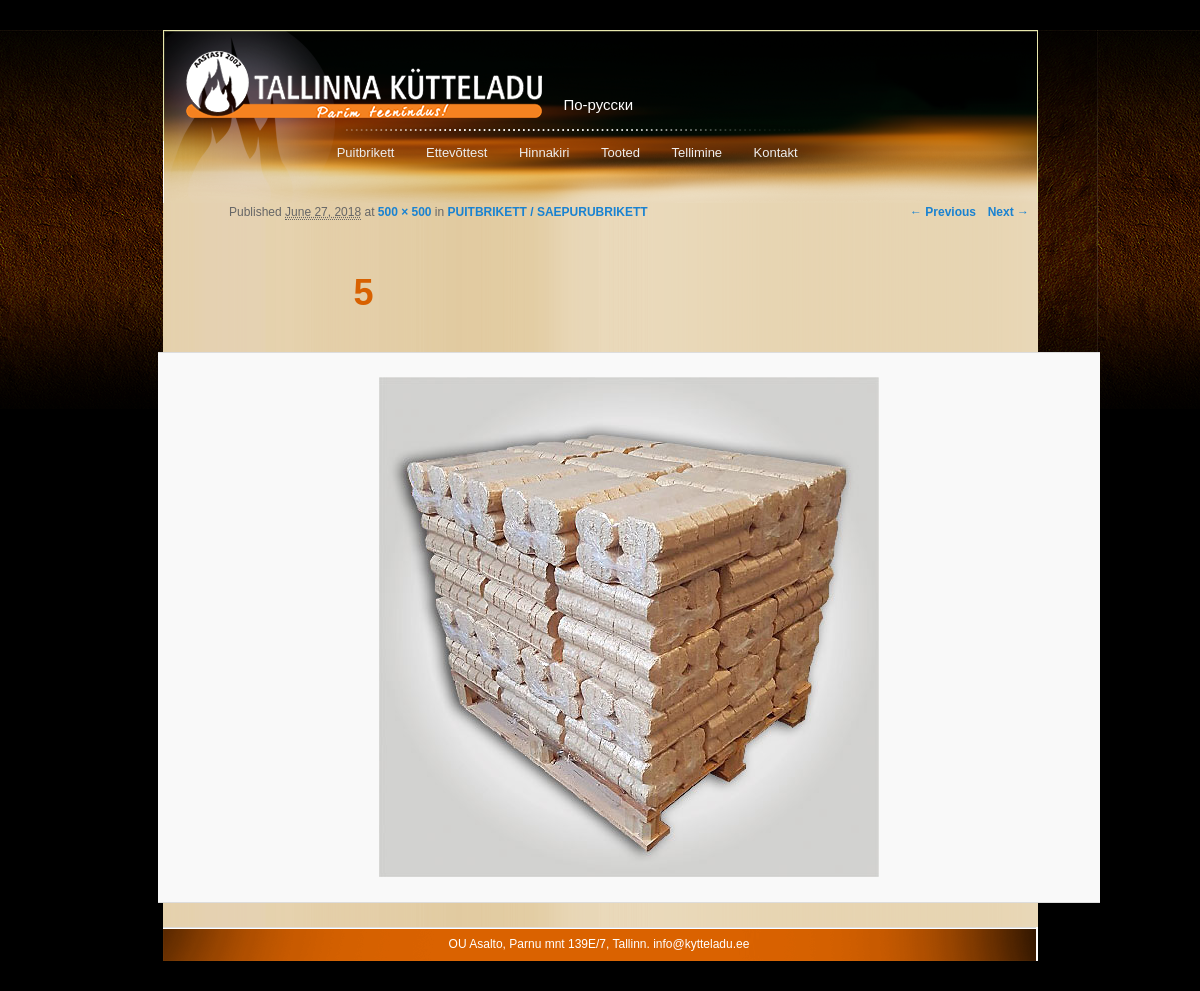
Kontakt (776, 152)
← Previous (943, 212)
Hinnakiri (544, 152)
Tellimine (697, 152)
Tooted (620, 152)
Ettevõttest (456, 152)
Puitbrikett (366, 152)
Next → (1008, 212)
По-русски (599, 104)
